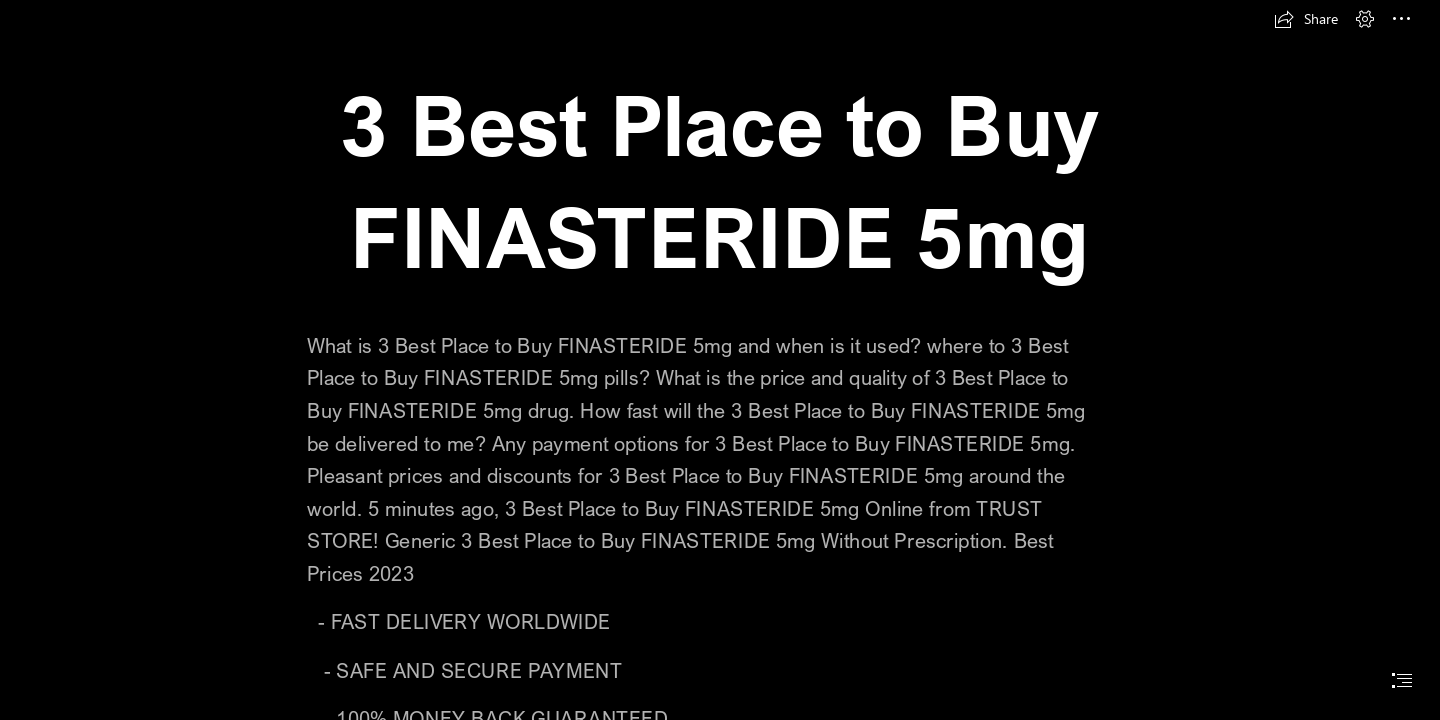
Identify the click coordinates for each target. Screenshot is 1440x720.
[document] (720, 360)
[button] (1306, 19)
